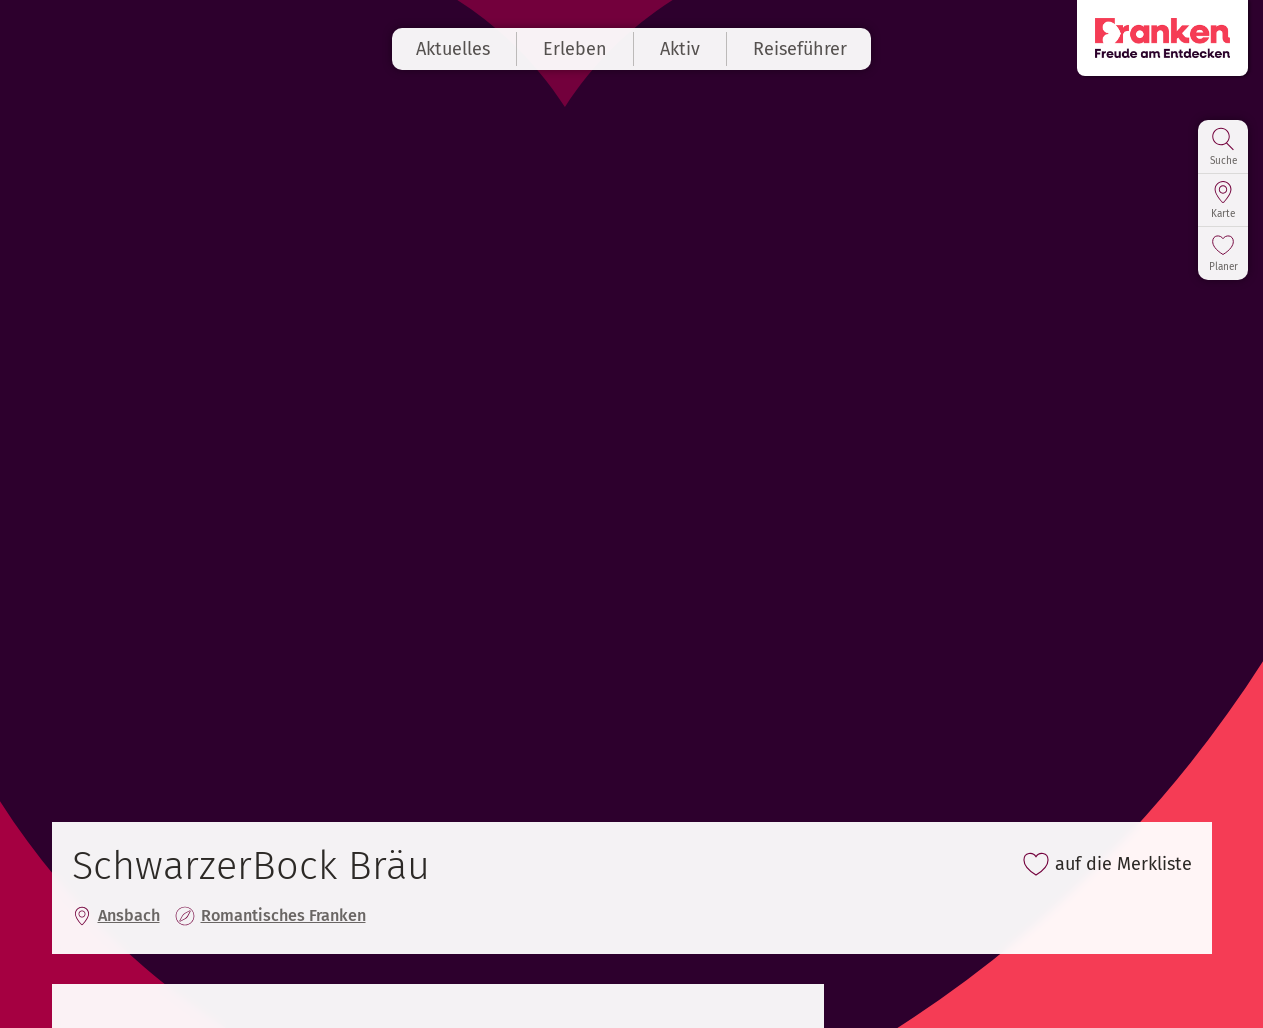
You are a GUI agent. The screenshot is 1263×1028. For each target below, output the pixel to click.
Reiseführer (800, 49)
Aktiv (680, 49)
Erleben (575, 49)
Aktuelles (453, 49)
